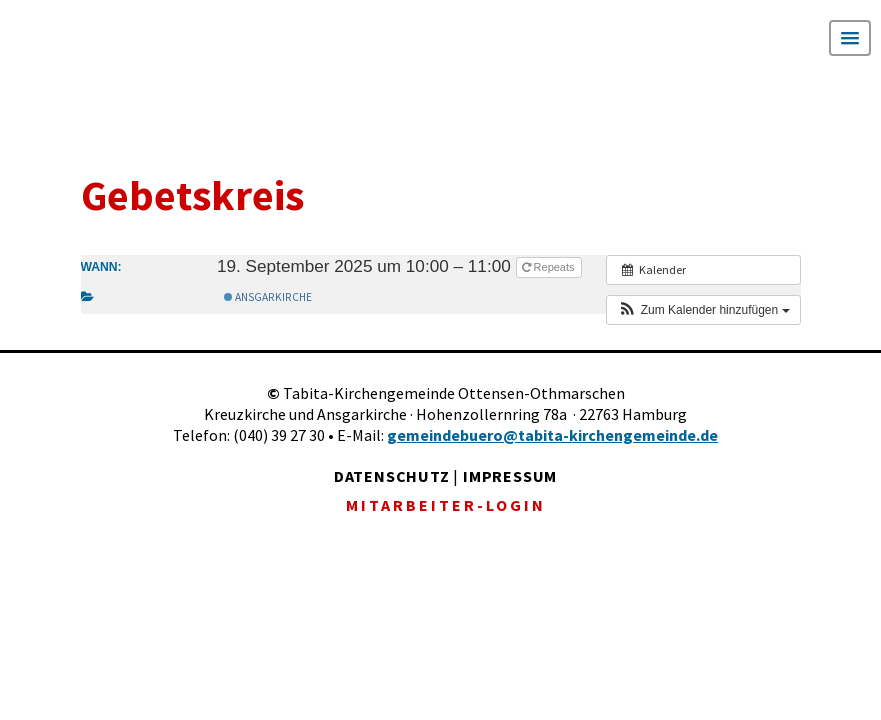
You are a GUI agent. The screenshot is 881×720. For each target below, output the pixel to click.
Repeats (550, 267)
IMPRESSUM (510, 476)
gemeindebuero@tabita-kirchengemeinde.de (552, 435)
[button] (703, 310)
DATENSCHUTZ (392, 476)
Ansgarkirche (268, 297)
